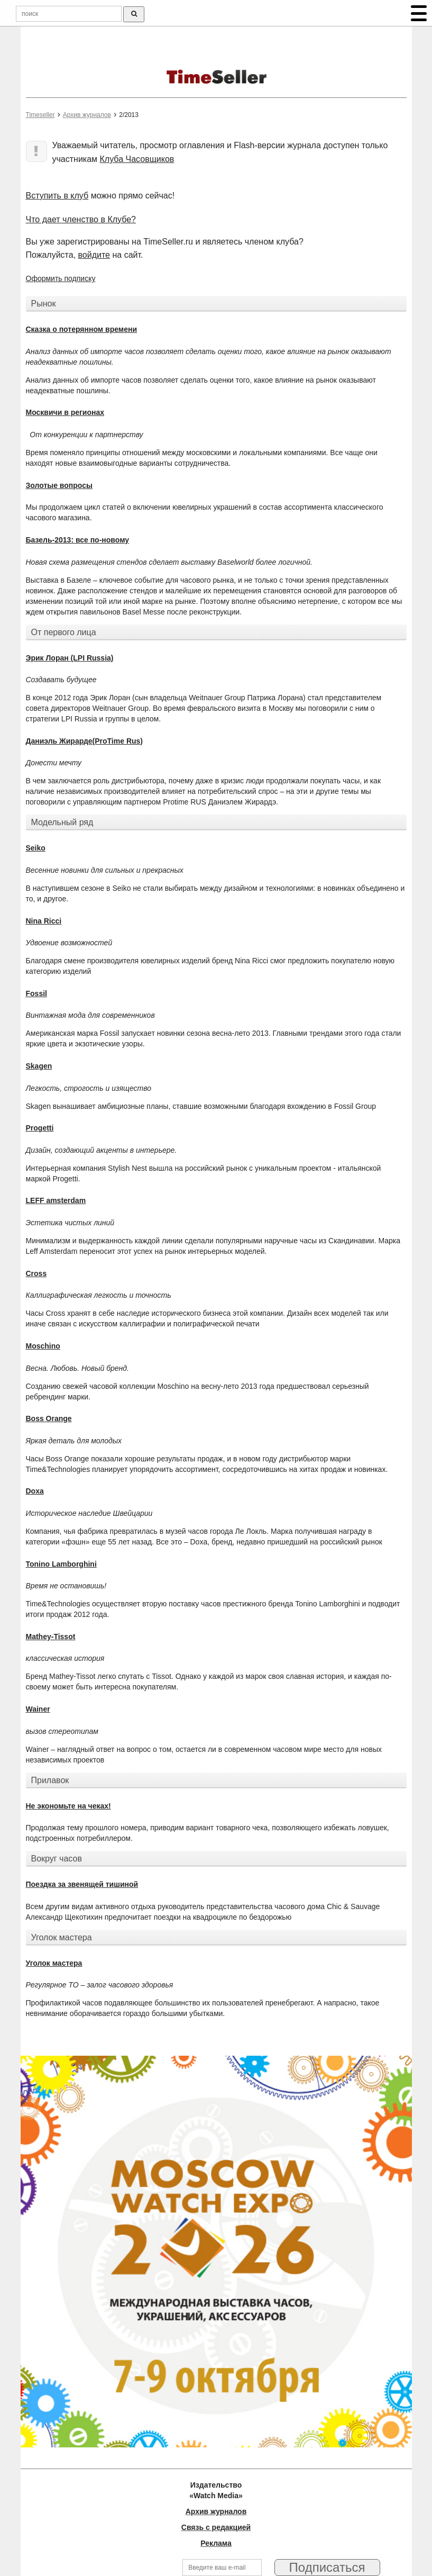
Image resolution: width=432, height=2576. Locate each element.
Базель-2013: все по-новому (78, 540)
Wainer (38, 1709)
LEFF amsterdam (56, 1200)
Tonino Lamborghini (61, 1564)
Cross (36, 1273)
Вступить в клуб (57, 195)
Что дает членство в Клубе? (81, 219)
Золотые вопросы (59, 485)
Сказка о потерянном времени (81, 329)
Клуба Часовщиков (137, 159)
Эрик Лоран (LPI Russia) (70, 658)
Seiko (35, 848)
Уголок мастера (54, 1963)
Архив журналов (87, 115)
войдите (94, 254)
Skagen (39, 1066)
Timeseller (40, 115)
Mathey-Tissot (51, 1636)
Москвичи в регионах (65, 412)
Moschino (43, 1346)
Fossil (36, 993)
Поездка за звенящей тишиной (82, 1884)
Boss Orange (49, 1418)
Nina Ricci (44, 921)
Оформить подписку (61, 278)
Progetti (40, 1128)
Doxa (35, 1491)
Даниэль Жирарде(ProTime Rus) (84, 741)
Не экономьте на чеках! (68, 1806)
